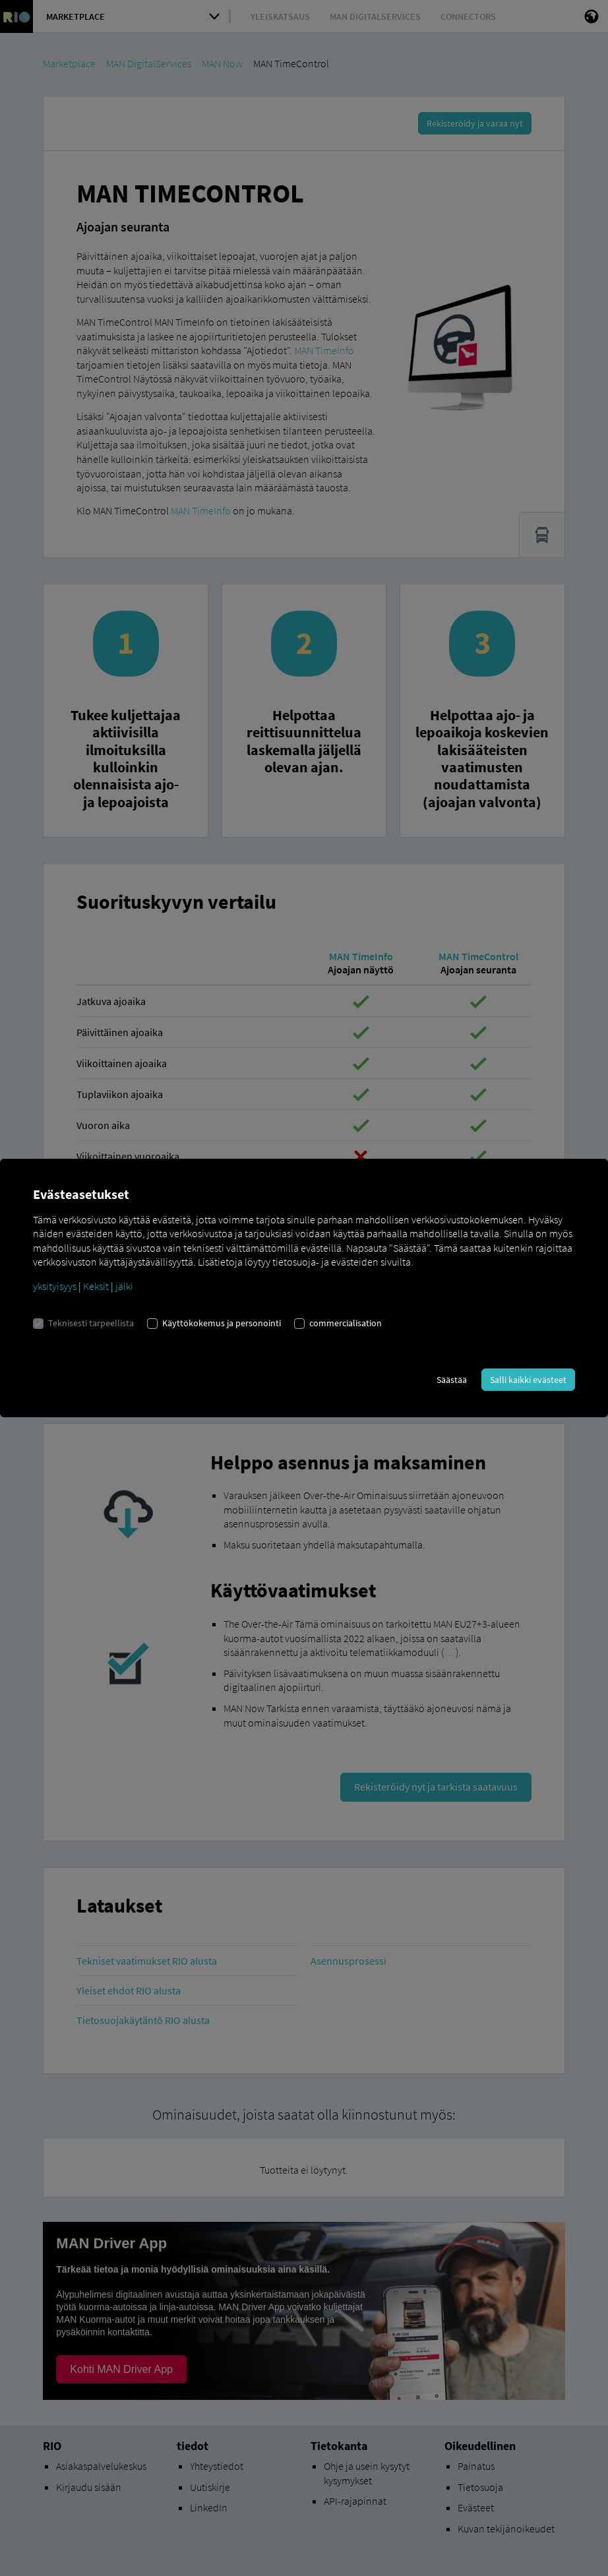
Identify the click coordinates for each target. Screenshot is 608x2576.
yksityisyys (54, 1286)
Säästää (452, 1380)
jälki (124, 1286)
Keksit (96, 1286)
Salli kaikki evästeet (528, 1380)
